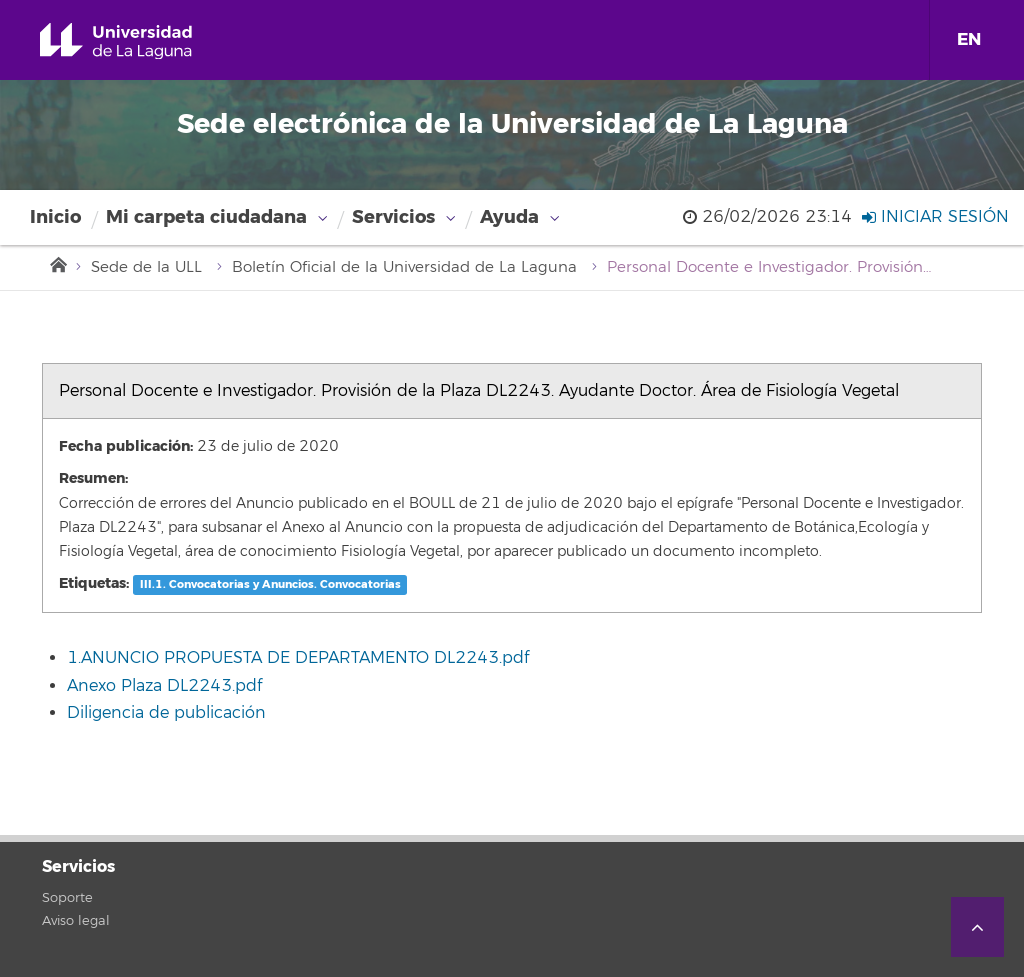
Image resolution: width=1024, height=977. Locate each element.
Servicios (393, 217)
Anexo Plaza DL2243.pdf (164, 686)
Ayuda (509, 217)
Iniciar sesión (935, 217)
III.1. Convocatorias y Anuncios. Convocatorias (270, 584)
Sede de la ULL (146, 267)
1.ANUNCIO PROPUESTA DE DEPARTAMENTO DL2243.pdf (298, 658)
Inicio (55, 217)
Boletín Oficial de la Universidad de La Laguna (404, 267)
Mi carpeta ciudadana (206, 217)
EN (969, 39)
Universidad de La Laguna (139, 41)
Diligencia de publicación (166, 713)
